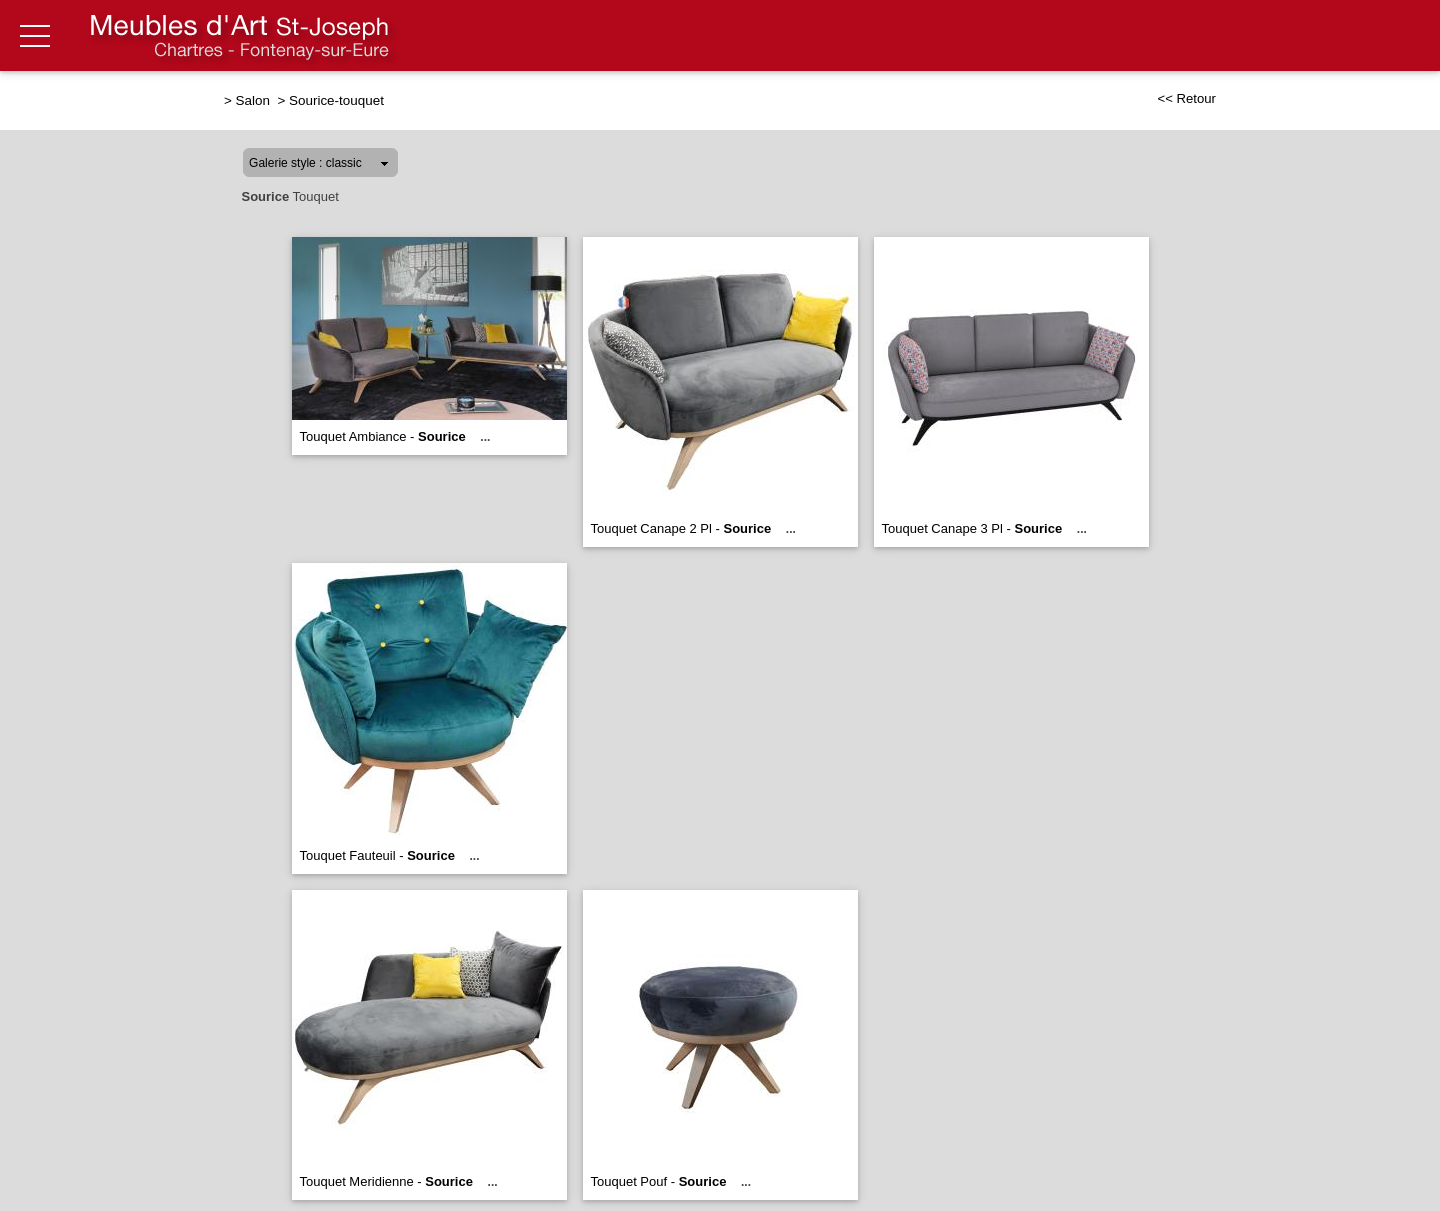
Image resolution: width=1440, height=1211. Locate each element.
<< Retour (1186, 98)
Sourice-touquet (336, 100)
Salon (255, 100)
